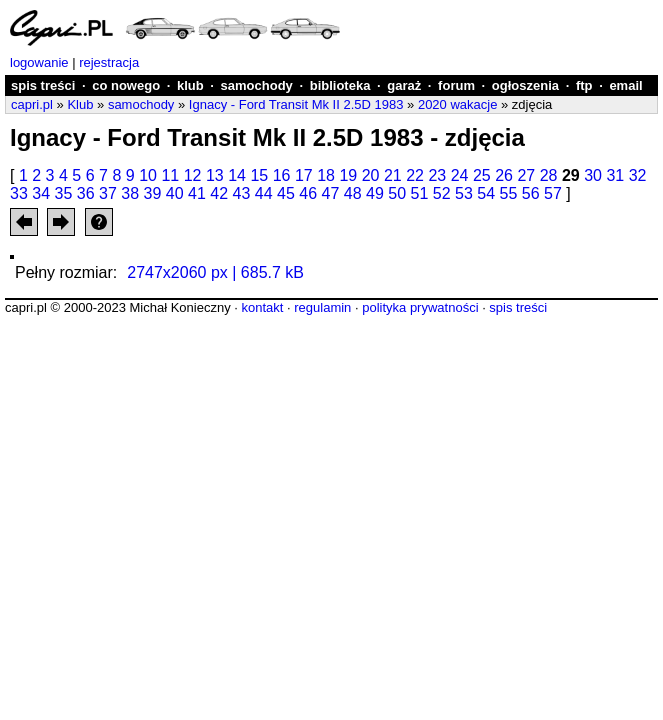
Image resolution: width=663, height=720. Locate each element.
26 (504, 175)
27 (526, 175)
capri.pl (32, 104)
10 (148, 175)
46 (308, 193)
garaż (404, 85)
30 (593, 175)
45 (286, 193)
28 (549, 175)
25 (482, 175)
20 (371, 175)
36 (86, 193)
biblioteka (340, 85)
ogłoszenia (525, 85)
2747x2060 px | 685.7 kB (215, 272)
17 (304, 175)
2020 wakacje (458, 104)
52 (442, 193)
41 (197, 193)
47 (331, 193)
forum (456, 85)
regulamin (322, 307)
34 (41, 193)
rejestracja (109, 62)
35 (64, 193)
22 (415, 175)
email (625, 85)
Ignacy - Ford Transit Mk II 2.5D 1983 (296, 104)
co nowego (126, 85)
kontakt (262, 307)
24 (460, 175)
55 (509, 193)
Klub (80, 104)
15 (259, 175)
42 (219, 193)
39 (153, 193)
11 (170, 175)
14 (237, 175)
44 (264, 193)
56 (531, 193)
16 (282, 175)
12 (193, 175)
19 (348, 175)
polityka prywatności (420, 307)
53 (464, 193)
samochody (257, 85)
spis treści (43, 85)
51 (420, 193)
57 (553, 193)
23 (437, 175)
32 (638, 175)
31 (615, 175)
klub (190, 85)
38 (130, 193)
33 (19, 193)
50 (397, 193)
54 (486, 193)
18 (326, 175)
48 (353, 193)
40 (175, 193)
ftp (584, 85)
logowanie (39, 62)
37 (108, 193)
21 (393, 175)
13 (215, 175)
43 (242, 193)
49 (375, 193)
